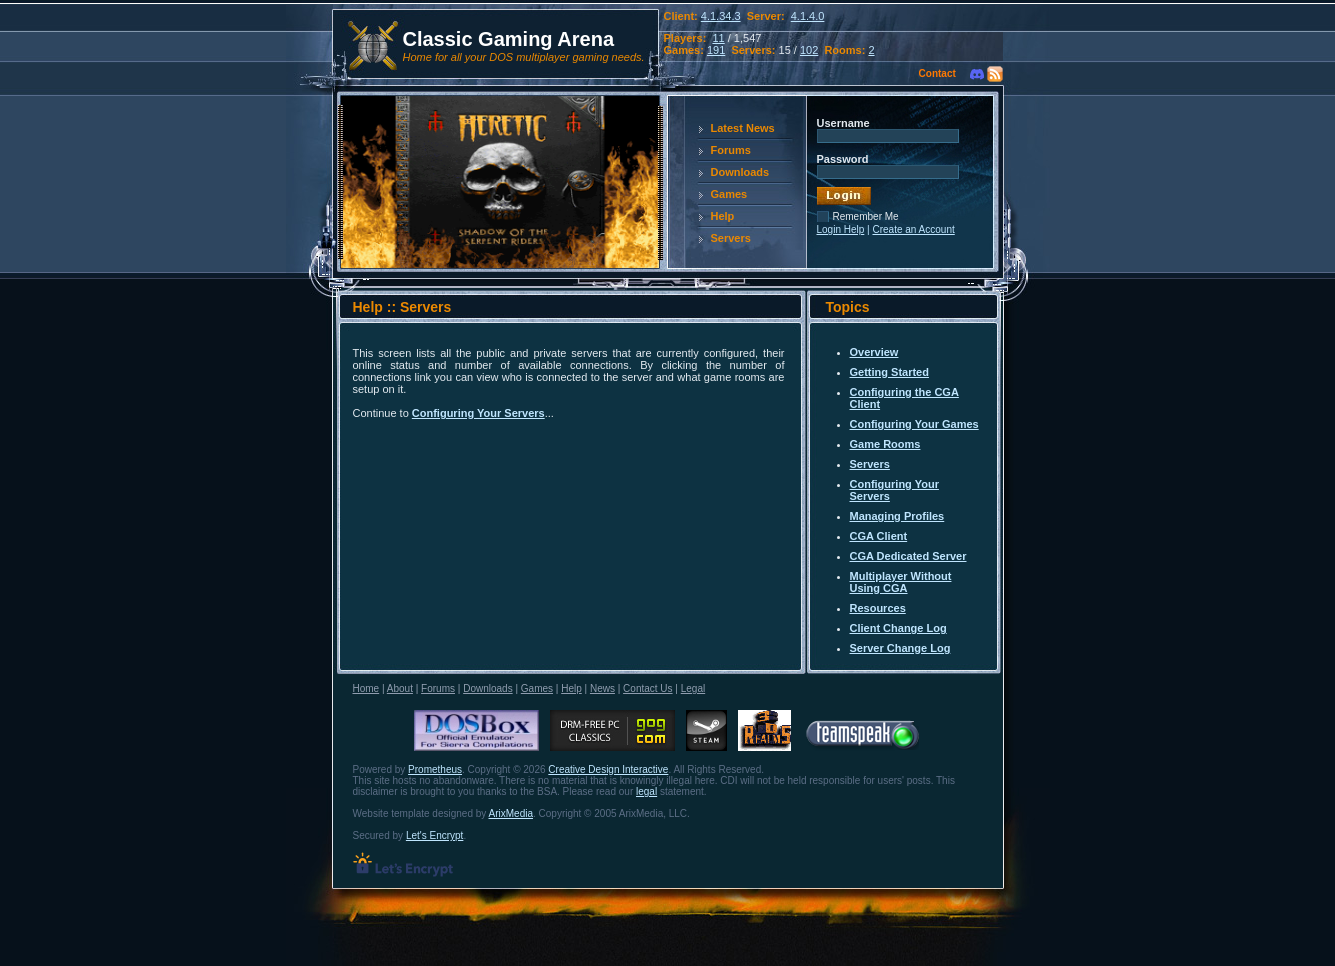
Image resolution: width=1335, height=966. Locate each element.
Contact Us (647, 688)
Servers (731, 238)
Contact (937, 73)
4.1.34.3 (721, 16)
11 (718, 38)
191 (716, 50)
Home (366, 688)
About (400, 688)
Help (723, 216)
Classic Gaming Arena (509, 39)
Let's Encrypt (435, 835)
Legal (693, 688)
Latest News (743, 128)
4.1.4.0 (808, 16)
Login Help (841, 229)
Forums (731, 150)
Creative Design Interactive (608, 769)
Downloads (740, 172)
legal (646, 791)
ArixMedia (511, 813)
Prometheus (435, 769)
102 (809, 50)
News (602, 688)
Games (729, 194)
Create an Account (913, 229)
